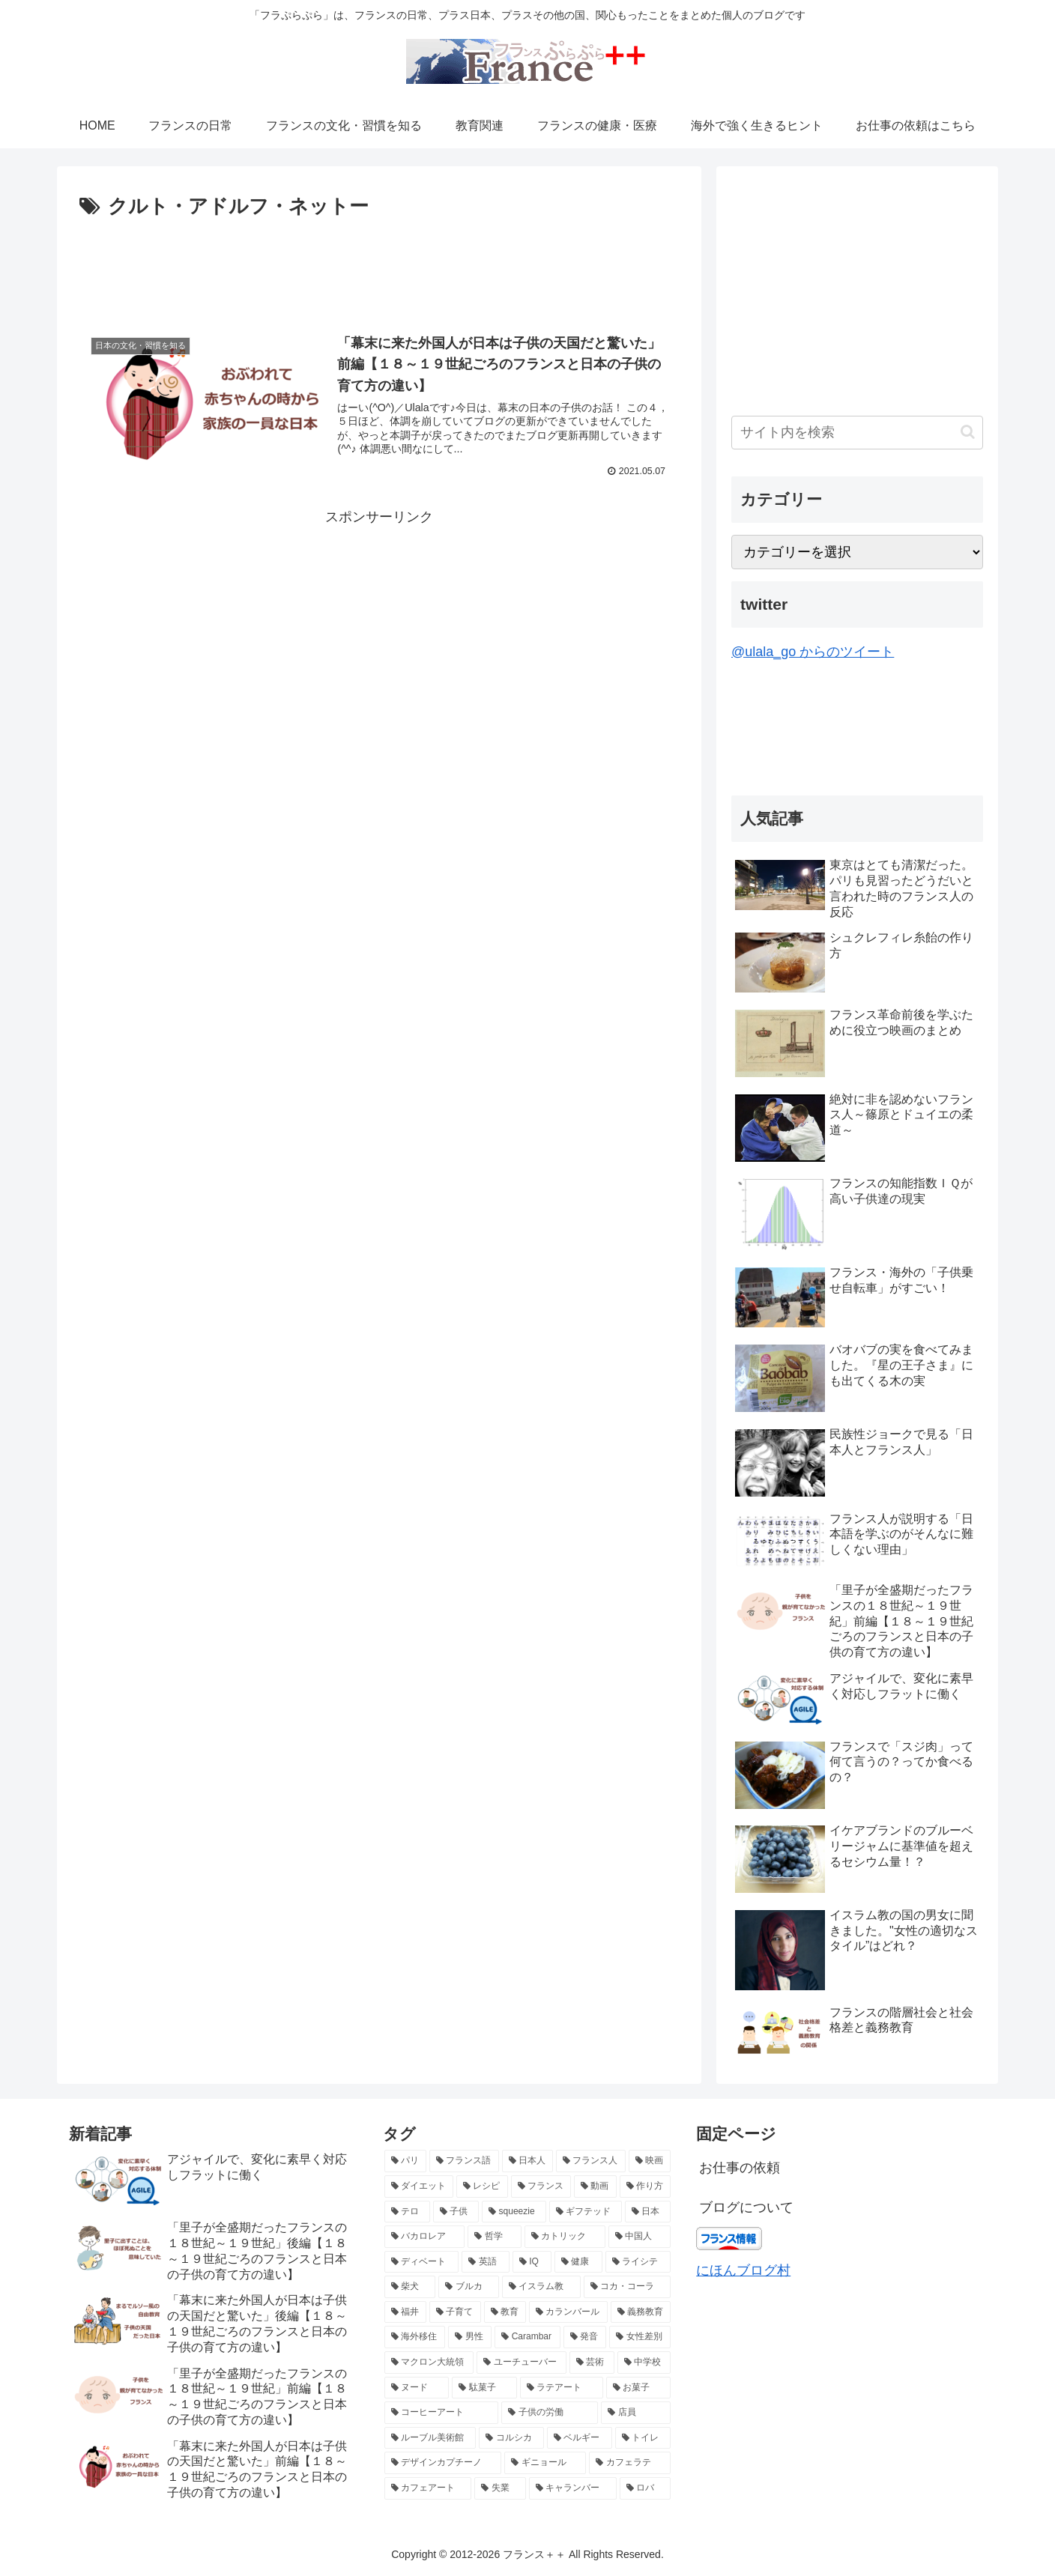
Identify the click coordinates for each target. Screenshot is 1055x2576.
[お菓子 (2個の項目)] (638, 2388)
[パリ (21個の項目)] (405, 2161)
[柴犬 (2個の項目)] (410, 2287)
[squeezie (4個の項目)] (513, 2212)
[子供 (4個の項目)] (456, 2212)
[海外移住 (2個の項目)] (415, 2337)
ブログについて (746, 2207)
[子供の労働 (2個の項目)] (549, 2412)
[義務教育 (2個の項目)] (641, 2312)
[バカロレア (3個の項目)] (424, 2236)
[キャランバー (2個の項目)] (573, 2488)
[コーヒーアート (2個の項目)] (441, 2412)
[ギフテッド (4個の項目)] (585, 2212)
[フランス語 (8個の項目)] (464, 2161)
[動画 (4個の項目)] (595, 2186)
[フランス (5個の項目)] (541, 2186)
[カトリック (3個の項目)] (565, 2236)
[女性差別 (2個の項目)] (640, 2337)
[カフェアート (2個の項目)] (428, 2488)
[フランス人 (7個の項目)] (591, 2161)
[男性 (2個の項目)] (470, 2337)
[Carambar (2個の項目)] (527, 2337)
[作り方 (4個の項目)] (645, 2186)
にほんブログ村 (743, 2270)
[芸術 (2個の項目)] (591, 2362)
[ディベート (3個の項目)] (421, 2262)
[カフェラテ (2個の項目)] (630, 2463)
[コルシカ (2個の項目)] (511, 2438)
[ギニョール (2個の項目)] (545, 2463)
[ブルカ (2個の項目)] (468, 2287)
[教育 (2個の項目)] (505, 2312)
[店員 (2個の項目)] (636, 2412)
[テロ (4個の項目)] (407, 2212)
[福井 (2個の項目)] (405, 2312)
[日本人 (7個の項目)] (528, 2161)
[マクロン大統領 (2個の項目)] (429, 2362)
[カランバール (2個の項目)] (568, 2312)
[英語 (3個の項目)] (486, 2262)
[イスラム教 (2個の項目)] (541, 2287)
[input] (857, 432)
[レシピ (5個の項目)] (482, 2186)
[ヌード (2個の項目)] (417, 2388)
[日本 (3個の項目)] (648, 2212)
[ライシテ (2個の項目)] (638, 2262)
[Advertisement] (379, 265)
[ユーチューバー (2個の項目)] (521, 2362)
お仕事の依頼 (739, 2167)
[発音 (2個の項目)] (585, 2337)
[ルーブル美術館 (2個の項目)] (430, 2438)
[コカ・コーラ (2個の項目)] (627, 2287)
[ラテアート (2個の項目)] (561, 2388)
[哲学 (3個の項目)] (495, 2236)
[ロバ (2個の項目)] (645, 2488)
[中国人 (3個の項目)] (639, 2236)
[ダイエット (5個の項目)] (419, 2186)
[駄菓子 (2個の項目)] (484, 2388)
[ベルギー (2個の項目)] (579, 2438)
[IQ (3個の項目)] (532, 2262)
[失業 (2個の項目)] (500, 2488)
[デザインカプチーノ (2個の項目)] (443, 2463)
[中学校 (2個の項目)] (644, 2362)
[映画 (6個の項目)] (650, 2161)
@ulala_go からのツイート (812, 651)
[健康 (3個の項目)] (578, 2262)
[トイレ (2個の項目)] (643, 2438)
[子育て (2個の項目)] (455, 2312)
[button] (968, 431)
